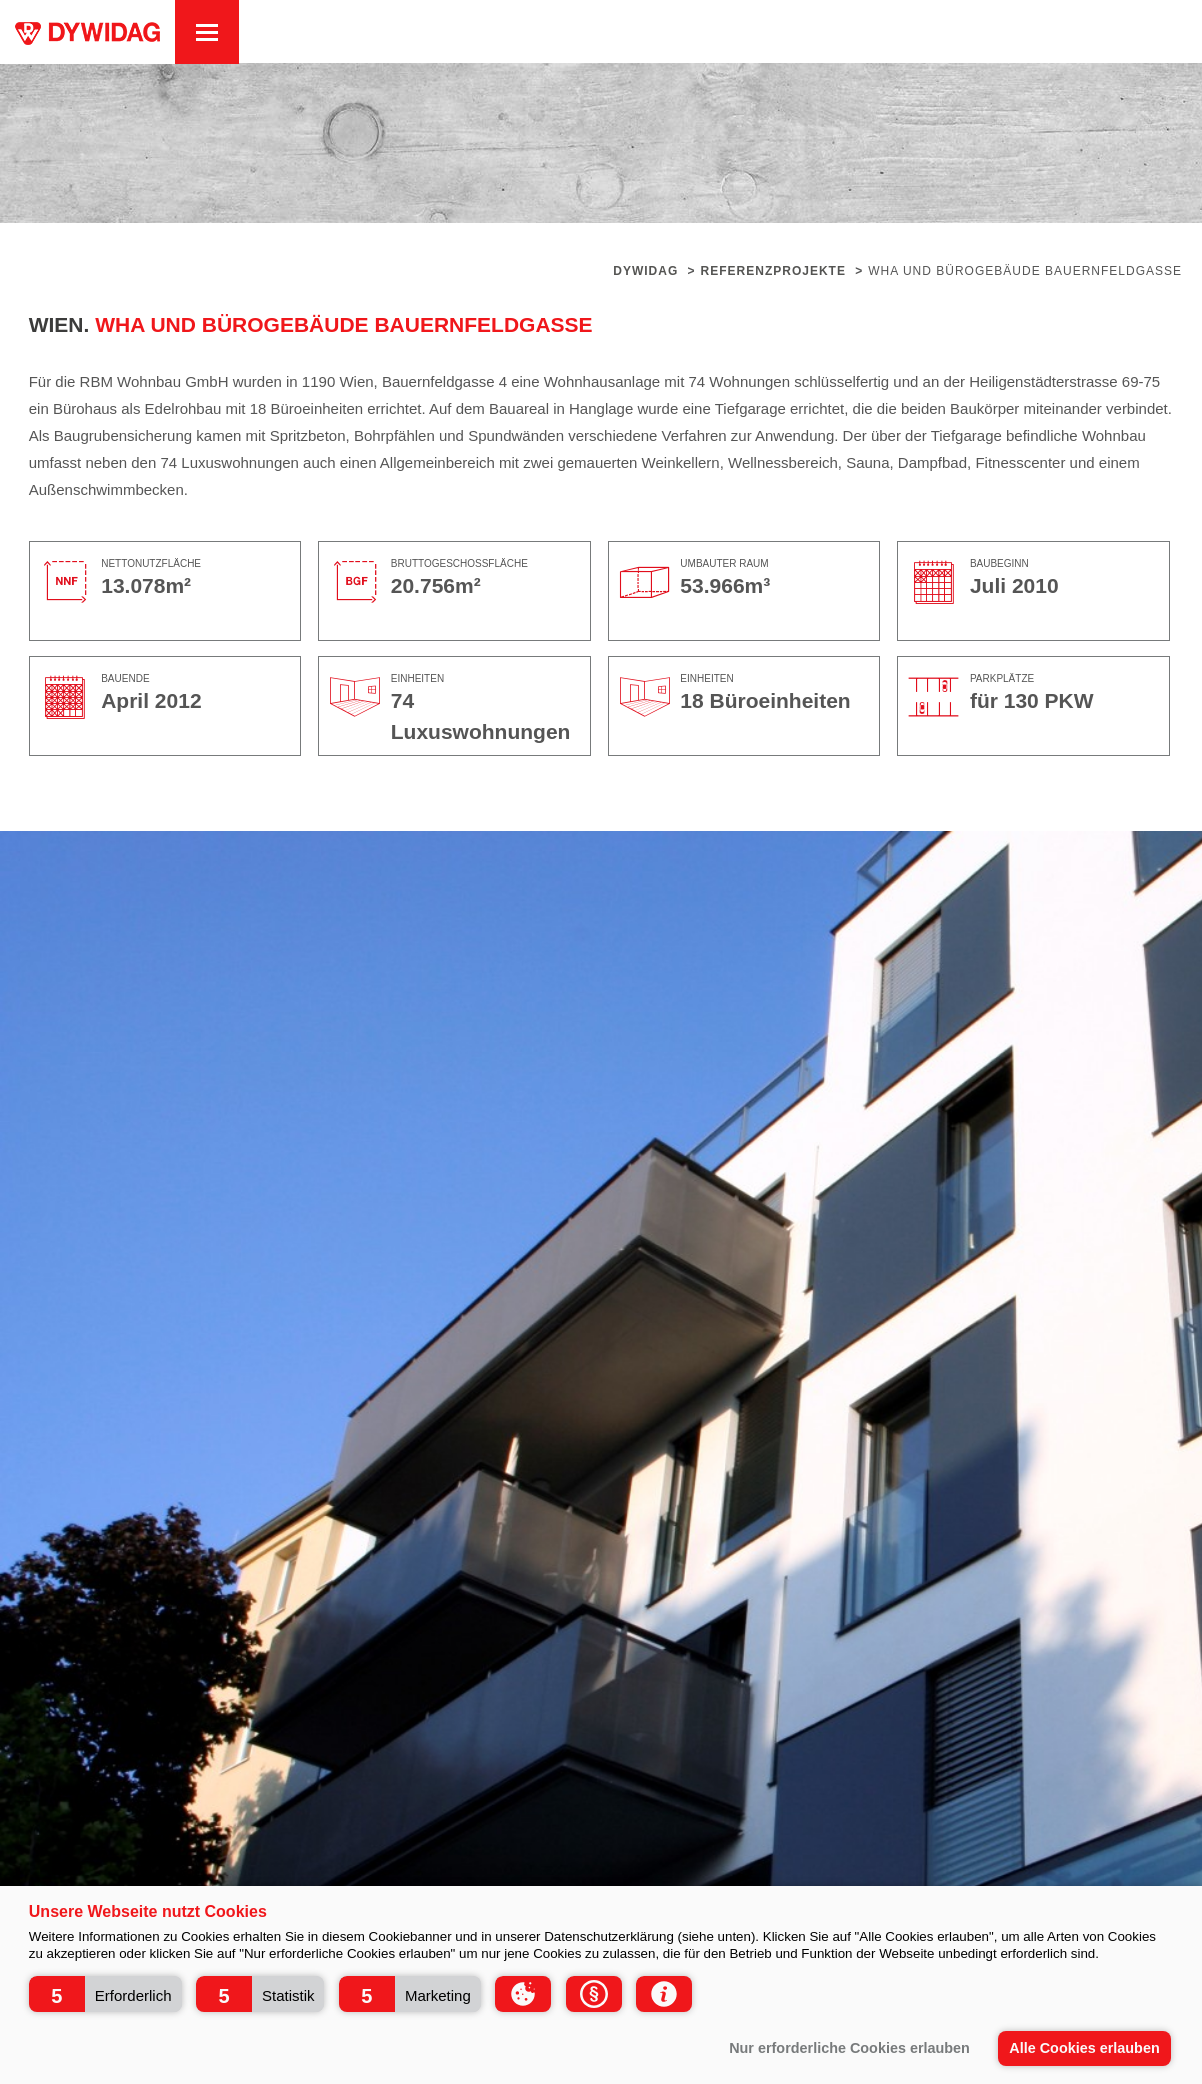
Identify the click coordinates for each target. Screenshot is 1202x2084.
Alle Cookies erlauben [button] (1084, 2048)
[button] (105, 1994)
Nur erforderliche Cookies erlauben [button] (849, 2048)
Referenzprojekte (773, 271)
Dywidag (645, 271)
